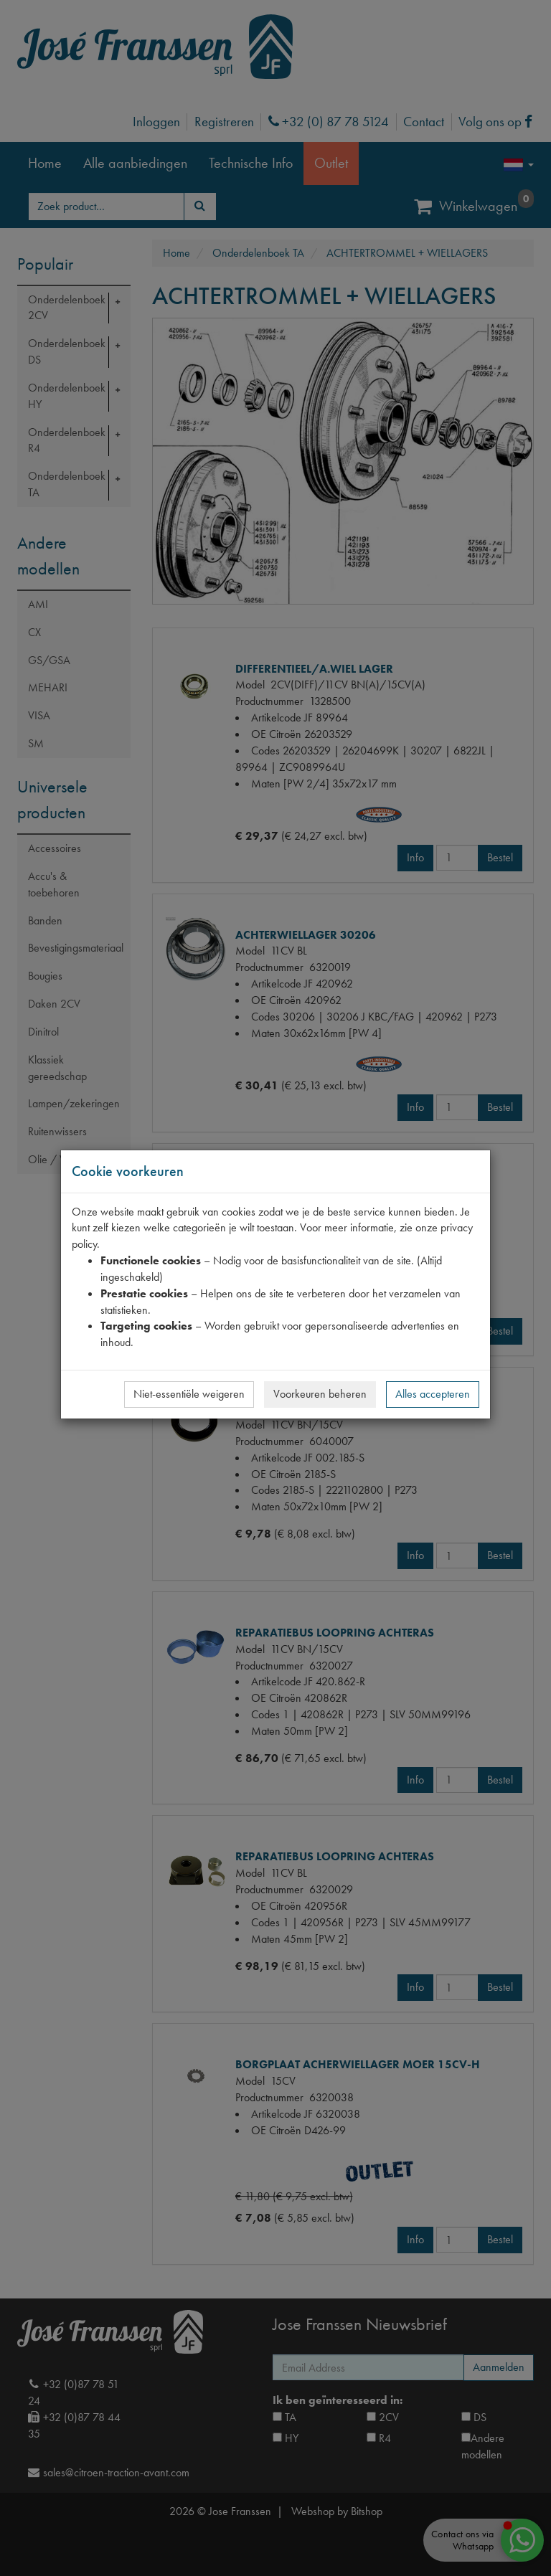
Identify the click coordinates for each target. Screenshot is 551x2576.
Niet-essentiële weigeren (189, 1393)
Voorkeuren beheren (320, 1393)
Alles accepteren (432, 1393)
